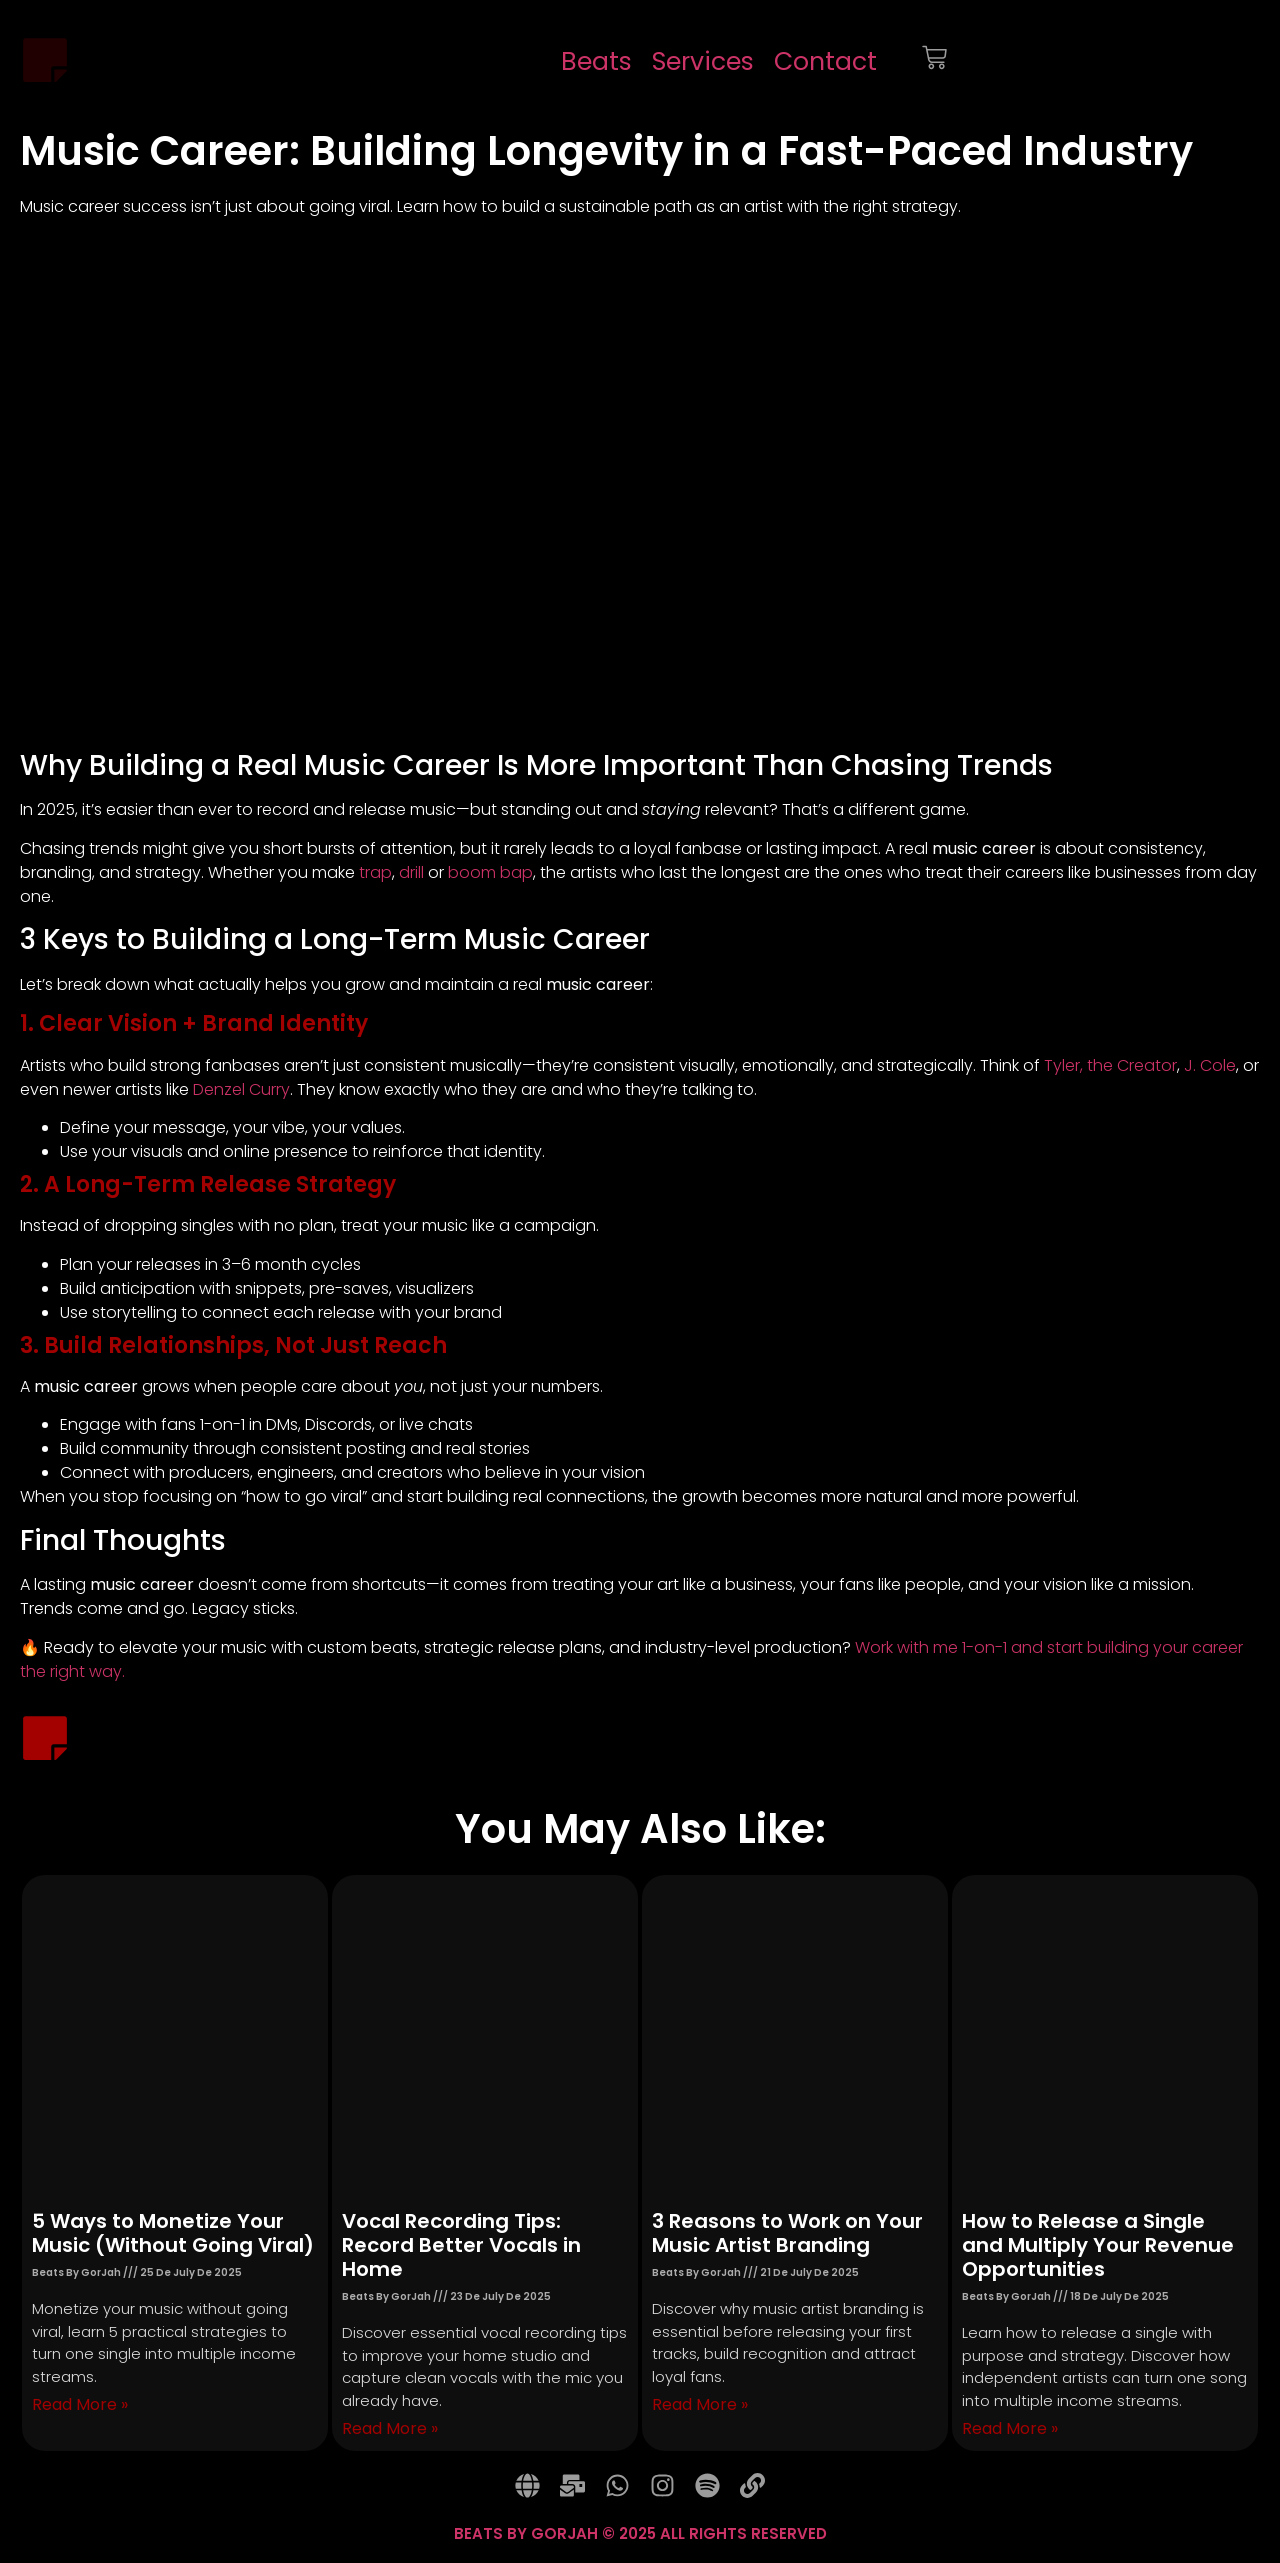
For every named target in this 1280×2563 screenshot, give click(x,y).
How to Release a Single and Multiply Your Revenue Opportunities (1098, 2245)
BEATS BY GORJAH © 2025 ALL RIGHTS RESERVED (640, 2533)
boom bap (490, 872)
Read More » (80, 2404)
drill (413, 872)
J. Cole (1210, 1065)
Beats (596, 61)
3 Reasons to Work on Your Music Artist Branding (787, 2233)
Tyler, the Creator (1110, 1065)
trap (375, 872)
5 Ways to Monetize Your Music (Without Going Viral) (173, 2233)
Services (703, 61)
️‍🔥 (30, 1647)
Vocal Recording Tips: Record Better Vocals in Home (461, 2245)
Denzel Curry (241, 1089)
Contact (825, 61)
